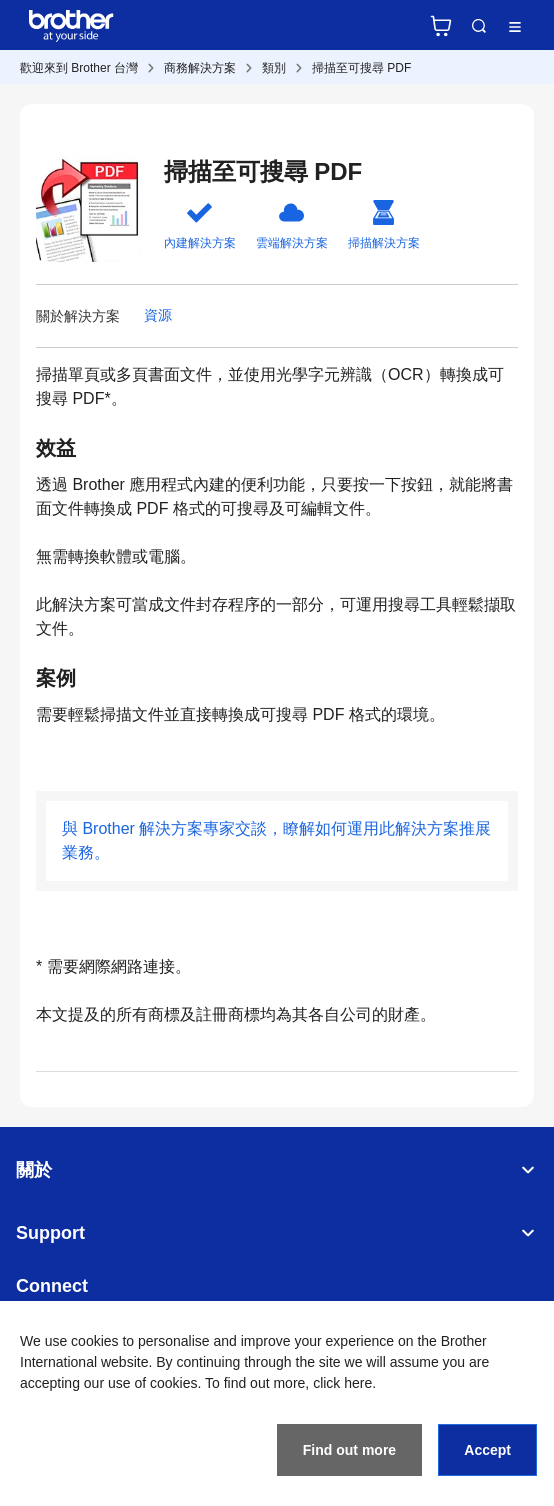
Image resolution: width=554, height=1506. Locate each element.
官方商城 (441, 26)
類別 (274, 68)
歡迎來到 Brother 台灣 (79, 68)
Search (479, 26)
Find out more (349, 1450)
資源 (158, 315)
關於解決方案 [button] (78, 316)
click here (342, 1383)
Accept (487, 1450)
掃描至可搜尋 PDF (361, 68)
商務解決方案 (200, 68)
